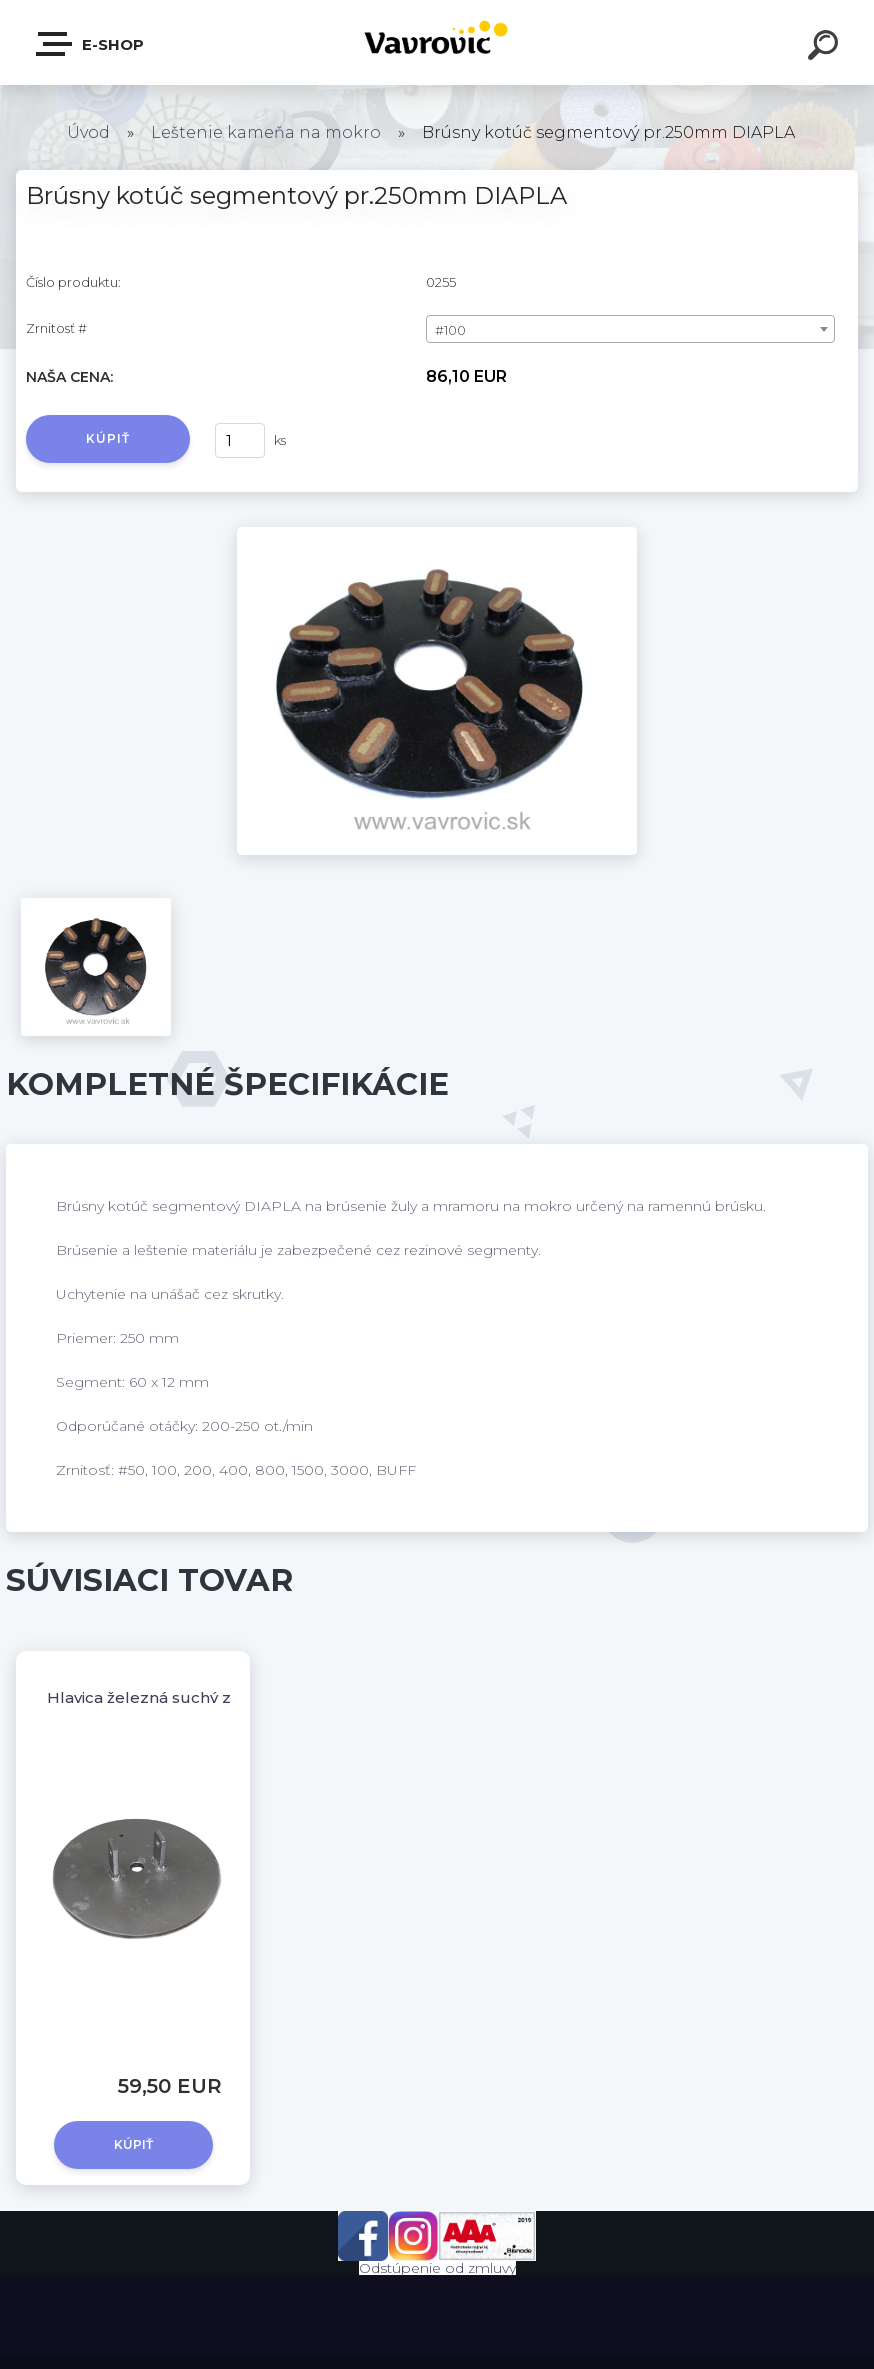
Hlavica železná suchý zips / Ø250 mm (195, 1697)
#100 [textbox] (450, 330)
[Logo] (437, 42)
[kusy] (240, 440)
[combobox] (630, 329)
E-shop (91, 44)
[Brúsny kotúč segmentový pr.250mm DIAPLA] (437, 534)
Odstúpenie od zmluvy (437, 2268)
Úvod (88, 132)
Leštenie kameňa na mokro (266, 132)
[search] (826, 48)
